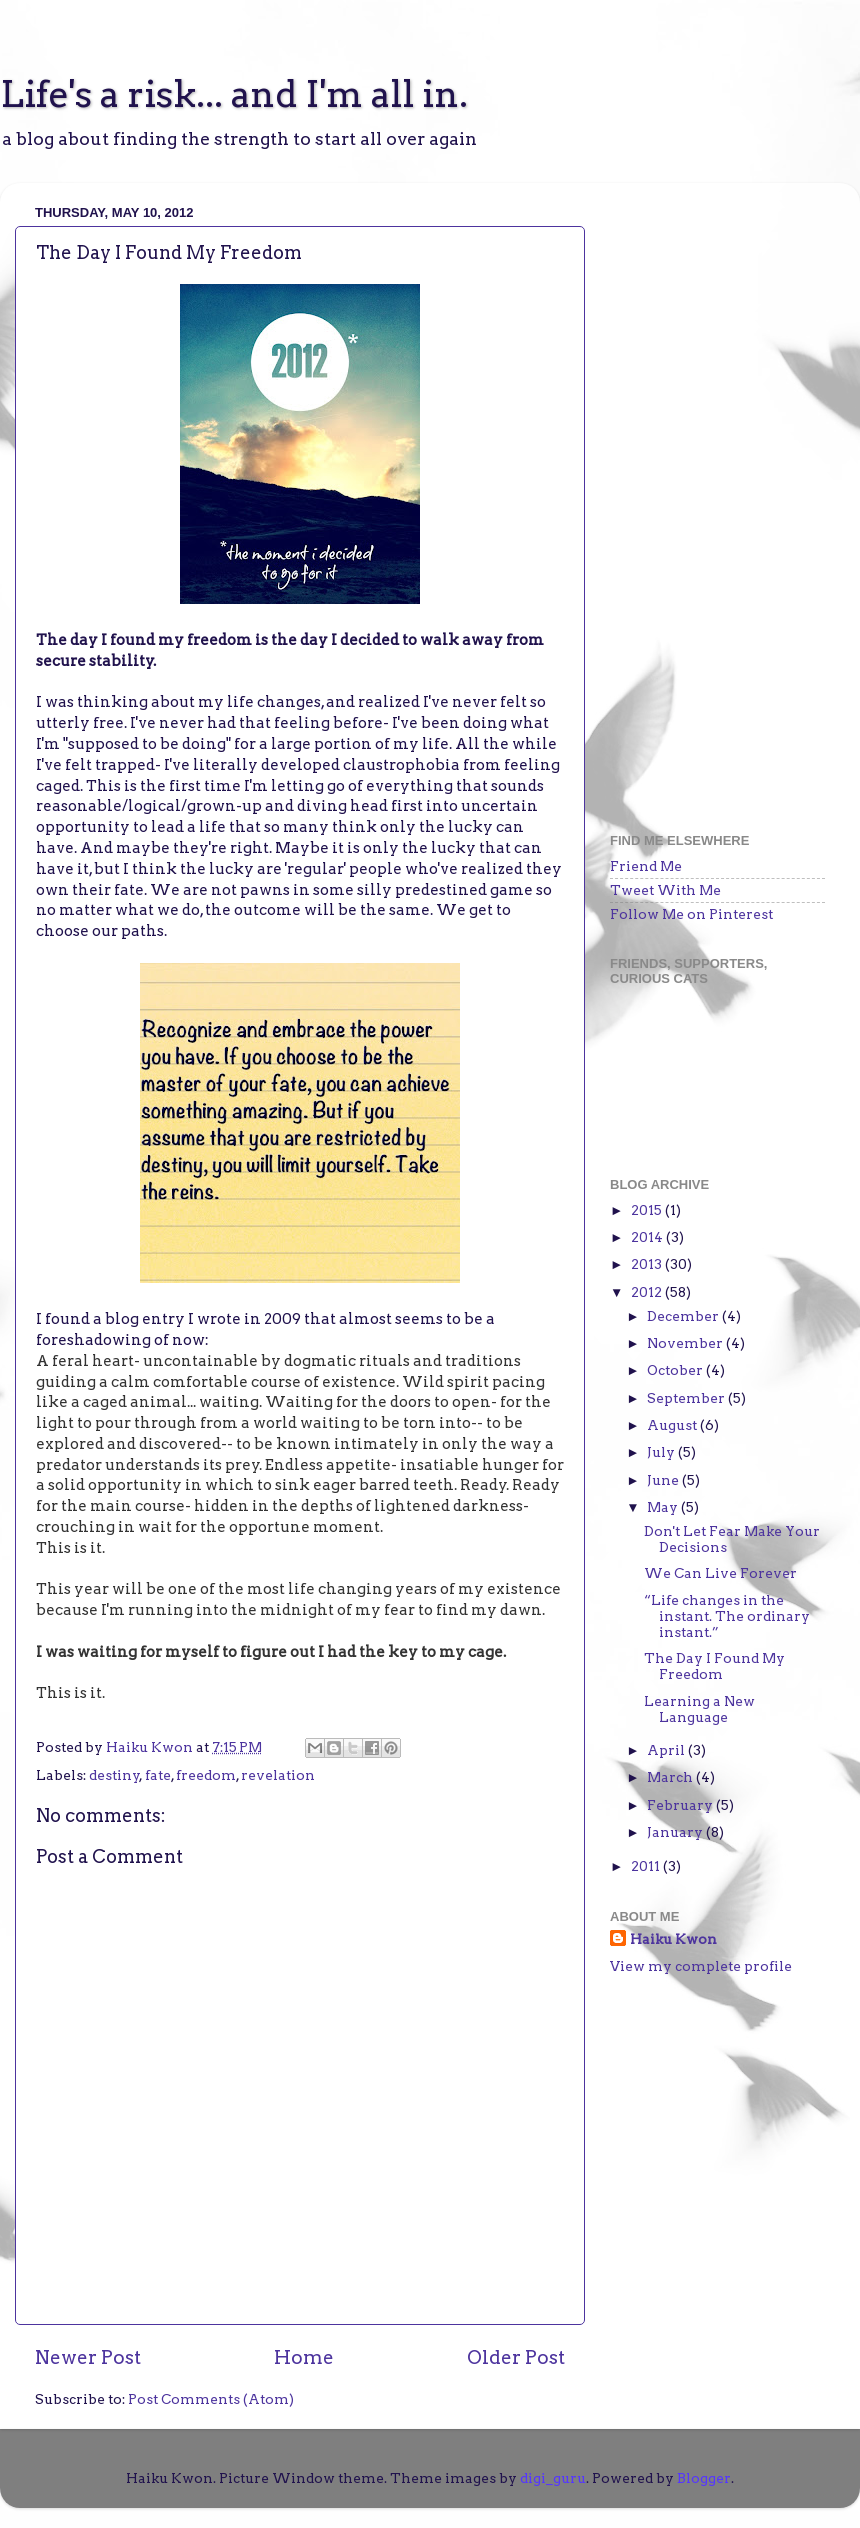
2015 (648, 1210)
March (671, 1777)
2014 (648, 1237)
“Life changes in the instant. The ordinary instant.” (727, 1616)
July (662, 1452)
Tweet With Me (665, 890)
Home (304, 2357)
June (664, 1480)
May (664, 1507)
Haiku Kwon (151, 1747)
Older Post (516, 2357)
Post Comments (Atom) (211, 2399)
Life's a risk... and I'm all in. (234, 94)
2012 (648, 1292)
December (684, 1316)
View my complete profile (701, 1966)
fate (158, 1775)
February (681, 1805)
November (686, 1343)
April (667, 1750)
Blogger (704, 2478)
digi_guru (553, 2478)
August (673, 1425)
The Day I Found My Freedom (714, 1666)
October (676, 1370)
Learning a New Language (699, 1709)
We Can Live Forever (720, 1573)
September (687, 1398)
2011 (647, 1866)
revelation (278, 1775)
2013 (648, 1264)
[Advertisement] (704, 498)
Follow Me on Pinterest (691, 914)
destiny (114, 1775)
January (676, 1832)
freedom (206, 1775)
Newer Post (88, 2357)
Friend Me (646, 866)
